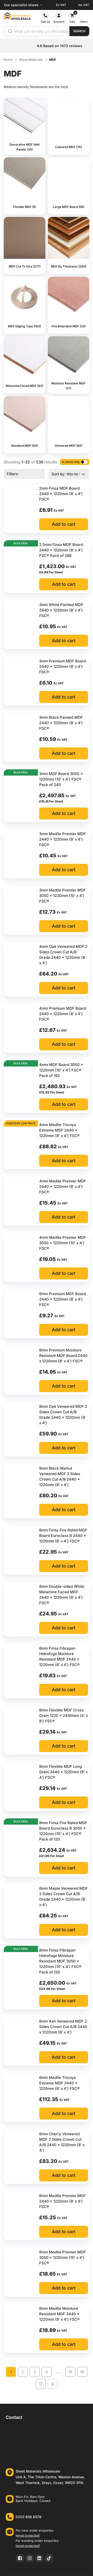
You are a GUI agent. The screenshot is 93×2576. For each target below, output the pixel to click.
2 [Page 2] (23, 2372)
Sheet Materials (31, 60)
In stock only (74, 462)
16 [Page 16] (82, 2372)
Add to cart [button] (63, 524)
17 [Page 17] (40, 2384)
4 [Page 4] (46, 2372)
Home (8, 60)
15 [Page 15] (70, 2372)
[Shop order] (69, 474)
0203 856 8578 (28, 2517)
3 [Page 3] (34, 2372)
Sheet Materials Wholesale (38, 2471)
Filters (12, 473)
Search (79, 31)
